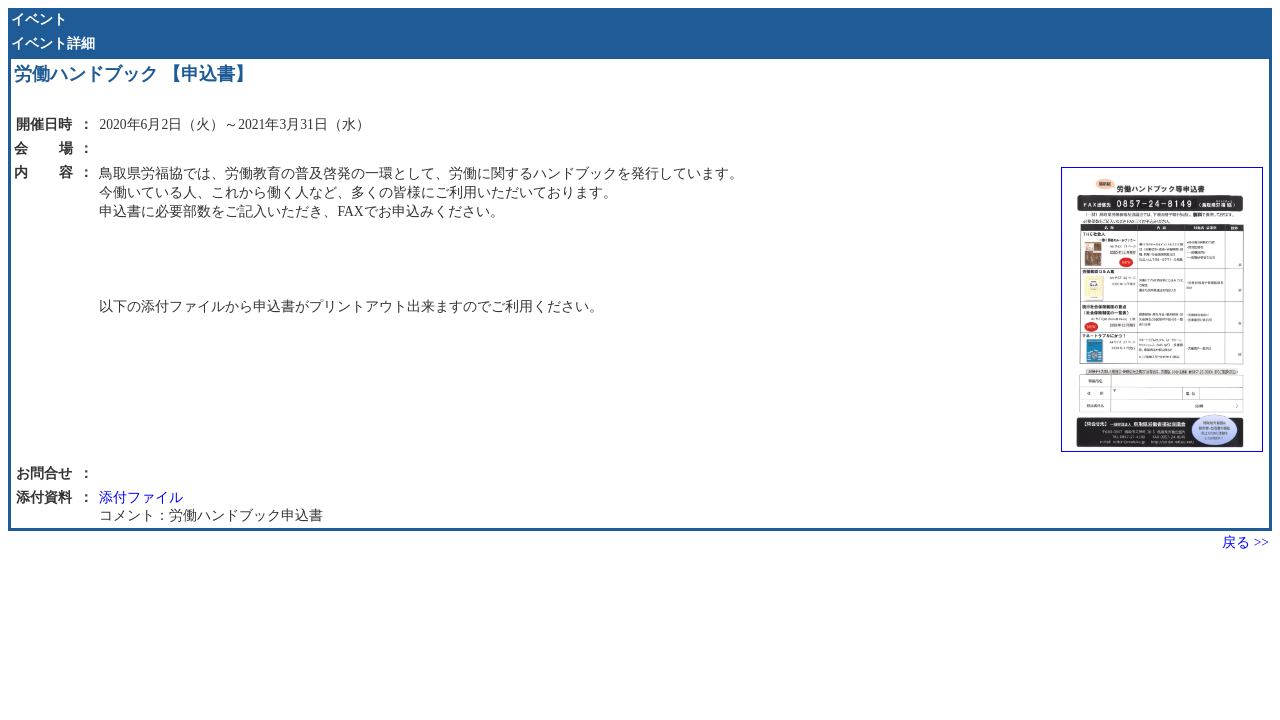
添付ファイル (141, 497)
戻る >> (1245, 542)
